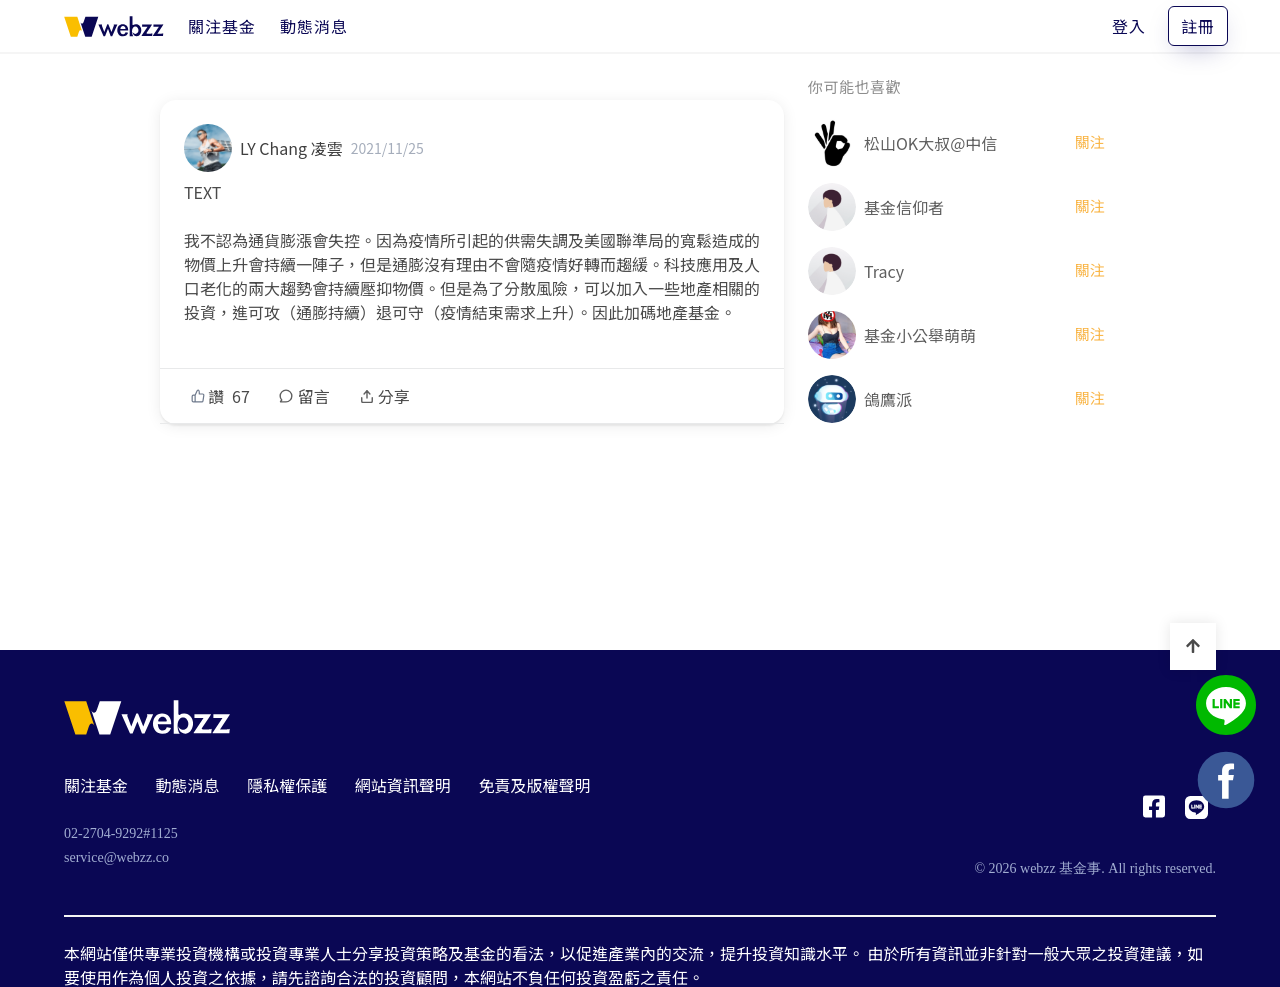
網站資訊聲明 (403, 785)
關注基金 (96, 785)
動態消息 (188, 785)
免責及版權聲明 (534, 785)
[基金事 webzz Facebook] (1154, 812)
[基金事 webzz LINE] (1226, 707)
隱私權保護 (287, 785)
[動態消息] (314, 26)
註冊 (1198, 26)
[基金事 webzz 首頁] (114, 26)
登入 (1129, 26)
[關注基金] (222, 26)
